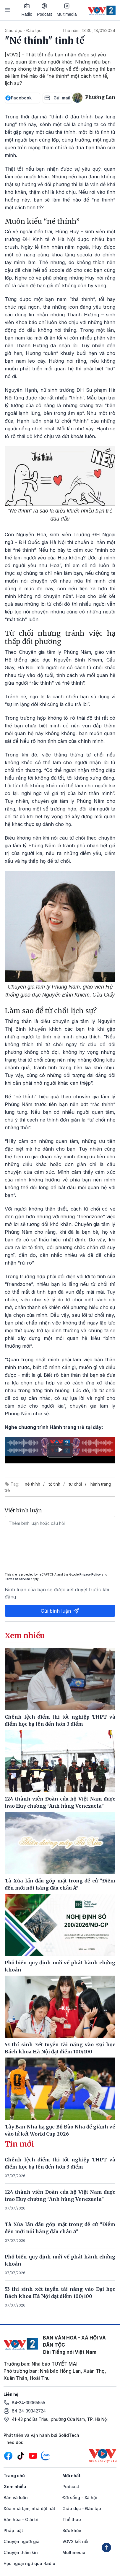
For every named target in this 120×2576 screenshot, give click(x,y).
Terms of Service (17, 1579)
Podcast (44, 10)
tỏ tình (54, 1484)
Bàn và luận (16, 2497)
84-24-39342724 (29, 2410)
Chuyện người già (22, 2541)
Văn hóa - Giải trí (21, 2519)
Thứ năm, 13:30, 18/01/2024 (88, 30)
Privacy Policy (90, 1574)
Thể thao (71, 2519)
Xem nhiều (15, 2486)
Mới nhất (71, 2475)
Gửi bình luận (60, 1611)
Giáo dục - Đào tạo (23, 30)
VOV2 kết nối (75, 2541)
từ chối (75, 1484)
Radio (27, 10)
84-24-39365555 (28, 2402)
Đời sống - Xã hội (79, 2497)
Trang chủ (14, 2475)
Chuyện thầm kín (21, 2552)
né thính (32, 1484)
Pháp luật (13, 2530)
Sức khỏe (71, 2530)
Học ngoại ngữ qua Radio (29, 2563)
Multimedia (67, 10)
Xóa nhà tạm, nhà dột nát (29, 2508)
